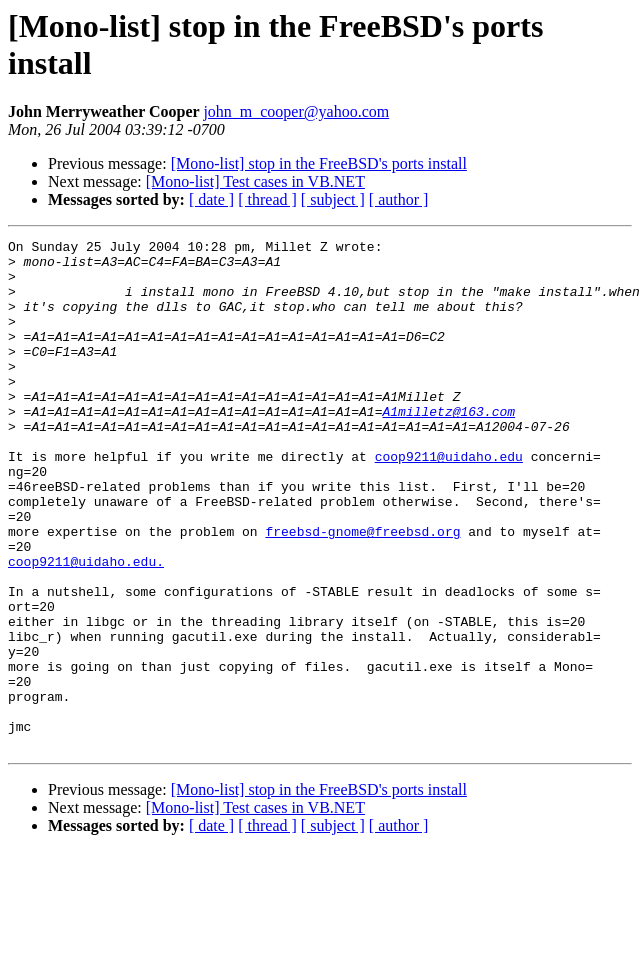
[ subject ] (333, 199)
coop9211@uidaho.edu (449, 501)
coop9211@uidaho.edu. (86, 627)
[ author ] (399, 199)
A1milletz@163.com (448, 447)
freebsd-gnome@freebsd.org (362, 591)
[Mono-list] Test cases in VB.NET (255, 181)
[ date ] (211, 199)
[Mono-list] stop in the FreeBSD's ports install (319, 163)
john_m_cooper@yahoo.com (296, 111)
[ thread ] (267, 199)
